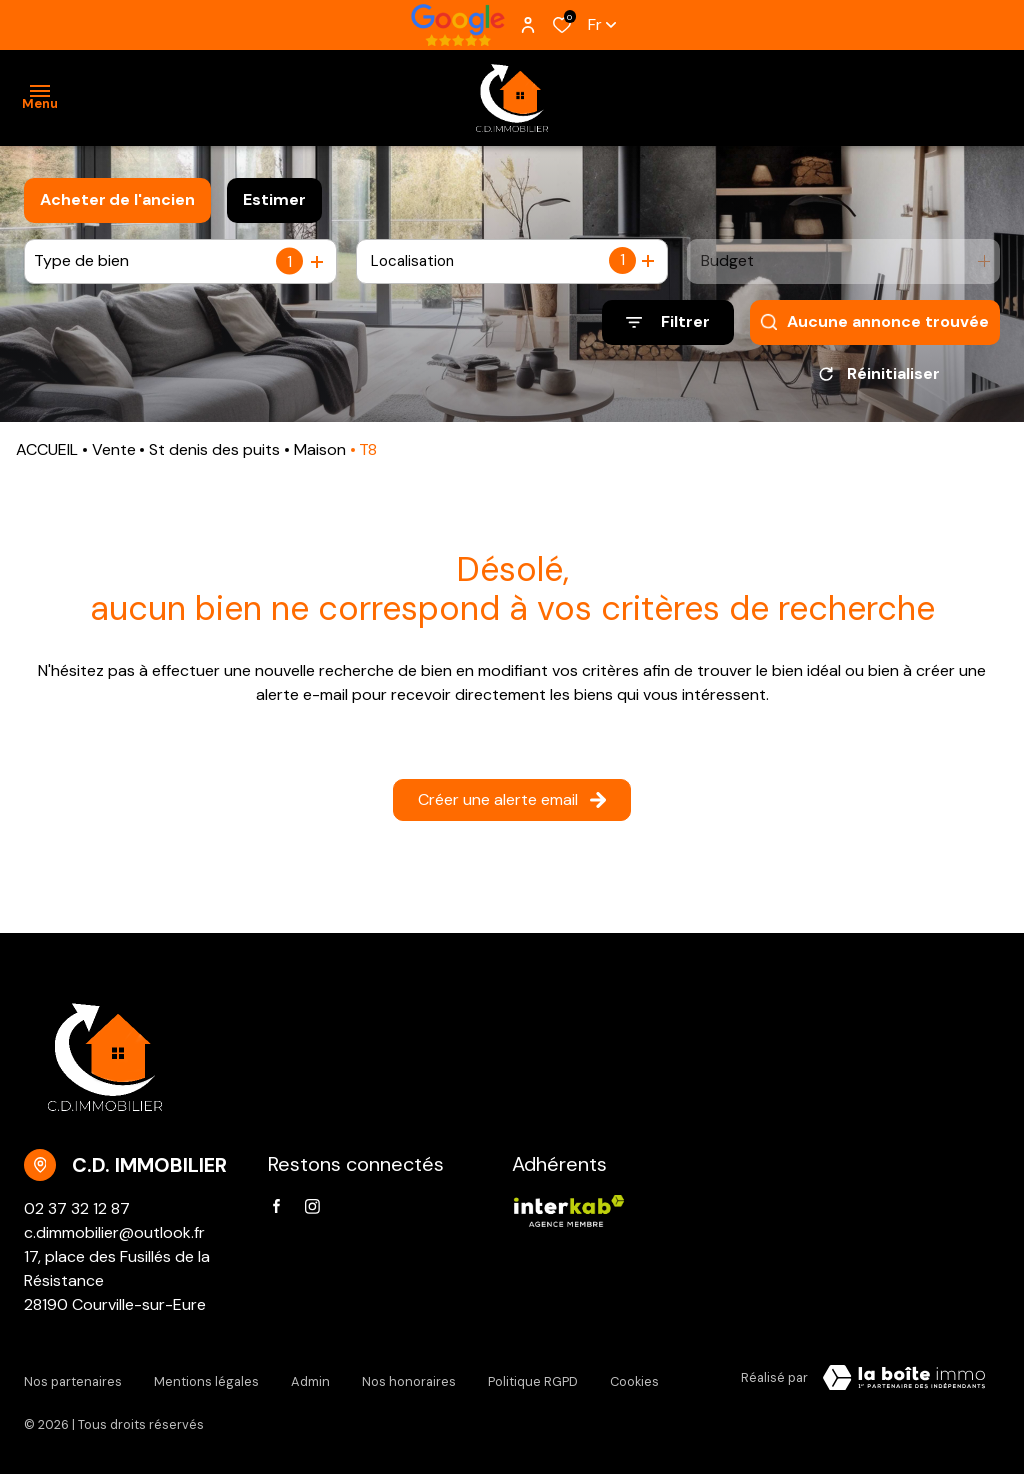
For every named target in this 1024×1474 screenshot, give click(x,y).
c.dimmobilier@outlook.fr (114, 1239)
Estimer (274, 199)
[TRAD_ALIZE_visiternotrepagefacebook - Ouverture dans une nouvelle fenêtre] (276, 1213)
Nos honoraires (409, 1381)
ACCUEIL (47, 456)
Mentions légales (206, 1381)
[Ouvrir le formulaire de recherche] (668, 322)
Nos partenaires (73, 1381)
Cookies (634, 1381)
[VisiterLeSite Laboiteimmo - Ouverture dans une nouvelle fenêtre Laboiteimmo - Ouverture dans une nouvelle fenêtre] (904, 1385)
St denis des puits (214, 456)
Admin (310, 1381)
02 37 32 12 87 (77, 1215)
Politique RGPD (533, 1381)
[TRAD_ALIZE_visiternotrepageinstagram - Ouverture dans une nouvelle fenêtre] (312, 1213)
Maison (320, 456)
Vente (114, 456)
